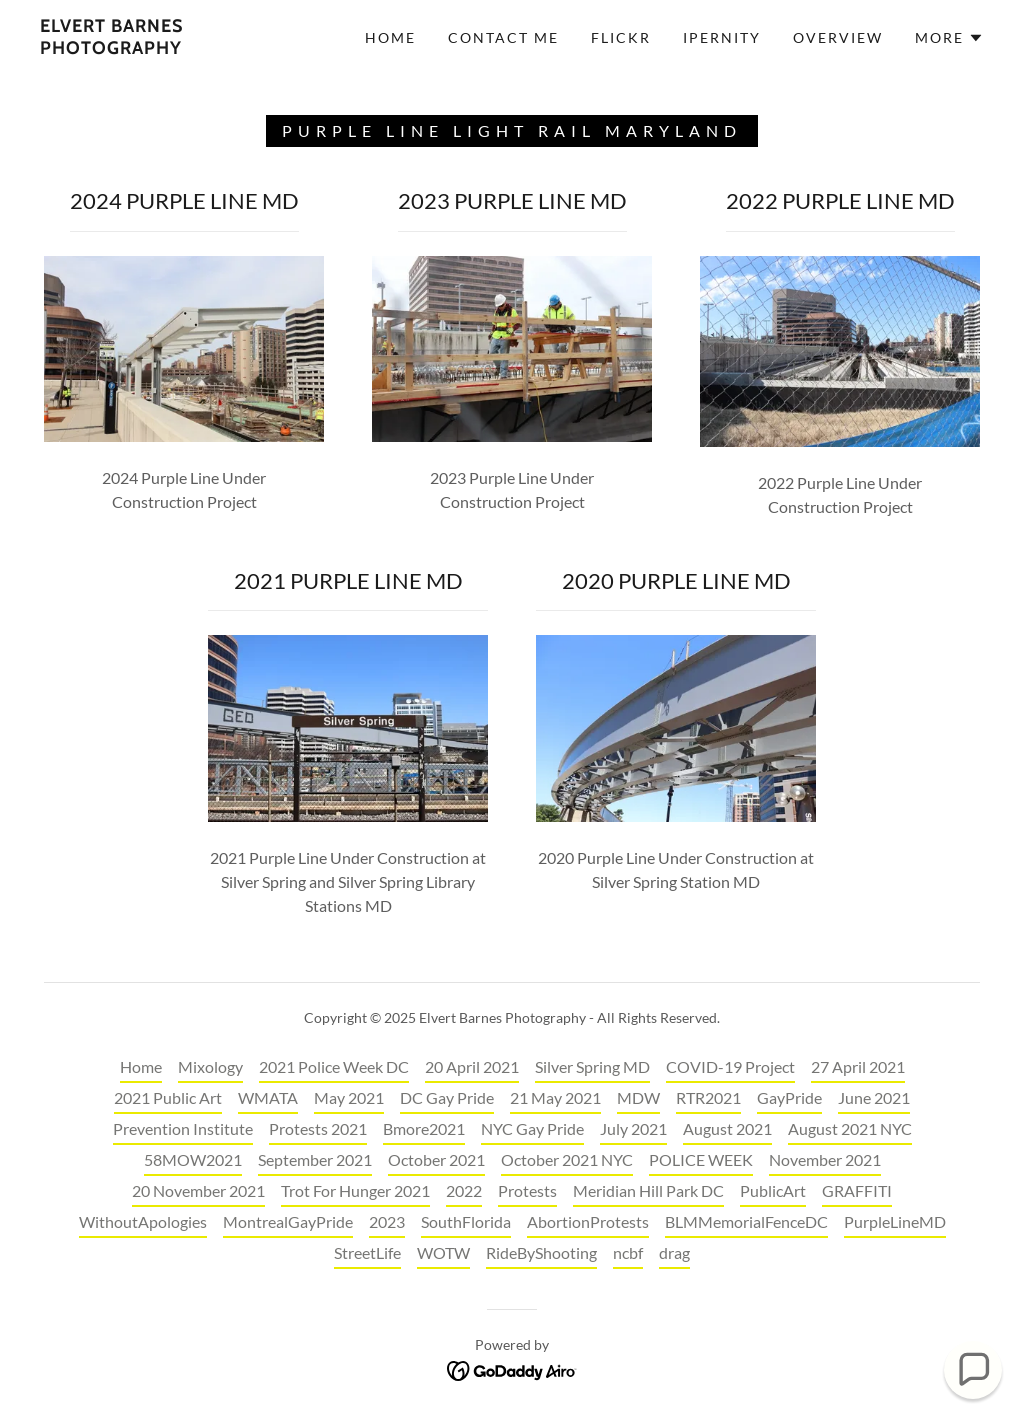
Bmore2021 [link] (424, 1128)
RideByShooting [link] (541, 1252)
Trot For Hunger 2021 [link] (355, 1190)
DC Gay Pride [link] (447, 1097)
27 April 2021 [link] (858, 1066)
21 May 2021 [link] (555, 1097)
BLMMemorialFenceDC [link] (746, 1221)
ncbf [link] (628, 1252)
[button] (949, 38)
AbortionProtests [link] (588, 1221)
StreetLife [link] (367, 1252)
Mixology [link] (210, 1066)
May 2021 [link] (349, 1097)
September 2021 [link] (315, 1159)
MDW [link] (638, 1097)
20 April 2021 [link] (472, 1066)
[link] (165, 47)
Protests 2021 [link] (318, 1128)
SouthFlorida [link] (466, 1221)
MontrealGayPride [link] (288, 1221)
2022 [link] (464, 1190)
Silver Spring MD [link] (592, 1066)
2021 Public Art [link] (168, 1097)
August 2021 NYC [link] (850, 1128)
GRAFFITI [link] (857, 1190)
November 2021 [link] (825, 1159)
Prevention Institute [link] (183, 1128)
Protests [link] (527, 1190)
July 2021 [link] (633, 1128)
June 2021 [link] (874, 1097)
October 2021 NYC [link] (567, 1159)
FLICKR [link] (621, 37)
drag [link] (674, 1252)
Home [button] (141, 1066)
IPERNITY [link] (722, 37)
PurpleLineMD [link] (895, 1221)
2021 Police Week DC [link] (334, 1066)
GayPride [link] (789, 1097)
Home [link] (390, 37)
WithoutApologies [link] (143, 1221)
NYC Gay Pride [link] (532, 1128)
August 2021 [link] (727, 1128)
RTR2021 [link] (708, 1097)
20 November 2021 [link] (198, 1190)
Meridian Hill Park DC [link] (648, 1190)
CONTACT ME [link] (503, 37)
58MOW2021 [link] (193, 1159)
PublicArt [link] (773, 1190)
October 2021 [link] (436, 1159)
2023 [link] (387, 1221)
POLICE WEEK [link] (701, 1159)
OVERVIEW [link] (838, 37)
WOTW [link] (443, 1252)
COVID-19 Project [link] (730, 1066)
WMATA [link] (268, 1097)
